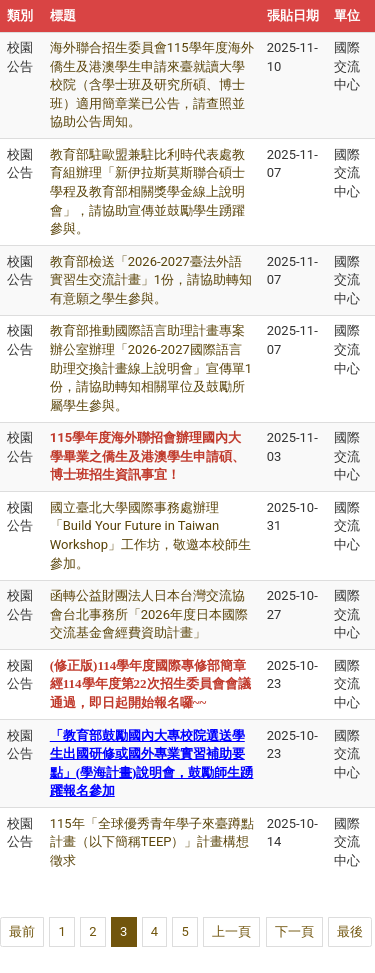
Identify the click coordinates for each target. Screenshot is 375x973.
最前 (22, 931)
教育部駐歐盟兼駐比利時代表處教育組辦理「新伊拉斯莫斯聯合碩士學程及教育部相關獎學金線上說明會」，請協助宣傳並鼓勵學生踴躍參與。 (147, 191)
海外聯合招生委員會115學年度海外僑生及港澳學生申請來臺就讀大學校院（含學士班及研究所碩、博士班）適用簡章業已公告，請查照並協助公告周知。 (152, 84)
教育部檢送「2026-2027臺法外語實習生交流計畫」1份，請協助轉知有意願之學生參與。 (151, 280)
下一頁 (294, 931)
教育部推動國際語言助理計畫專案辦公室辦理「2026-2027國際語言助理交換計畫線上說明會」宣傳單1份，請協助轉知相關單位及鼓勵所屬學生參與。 (151, 367)
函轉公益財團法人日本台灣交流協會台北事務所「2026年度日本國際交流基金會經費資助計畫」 (149, 614)
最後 (350, 931)
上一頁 (231, 931)
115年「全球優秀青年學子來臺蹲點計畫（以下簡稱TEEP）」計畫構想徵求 (152, 842)
